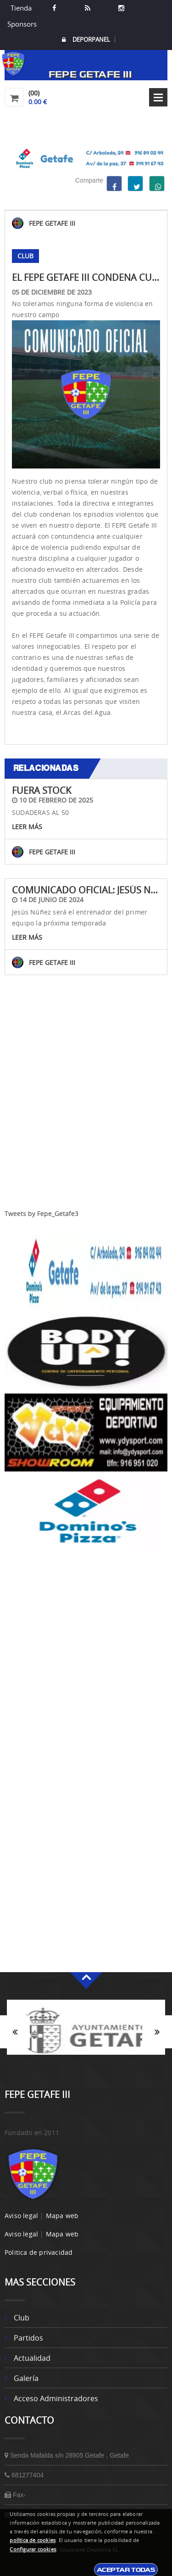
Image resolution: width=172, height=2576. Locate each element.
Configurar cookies (33, 2549)
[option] (86, 2032)
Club (21, 2318)
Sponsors (21, 23)
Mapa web (62, 2215)
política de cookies (32, 2540)
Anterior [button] (15, 2031)
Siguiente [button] (157, 2031)
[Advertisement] (86, 1123)
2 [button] (93, 2059)
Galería (26, 2378)
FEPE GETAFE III (52, 223)
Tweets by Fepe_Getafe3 (41, 1213)
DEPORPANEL (86, 40)
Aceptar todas (126, 2569)
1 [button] (79, 2059)
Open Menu (158, 97)
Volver (86, 1018)
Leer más (27, 826)
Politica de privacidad (38, 2252)
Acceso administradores (56, 2398)
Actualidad (32, 2358)
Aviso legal (21, 2215)
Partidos (28, 2338)
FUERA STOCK (41, 790)
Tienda (21, 7)
